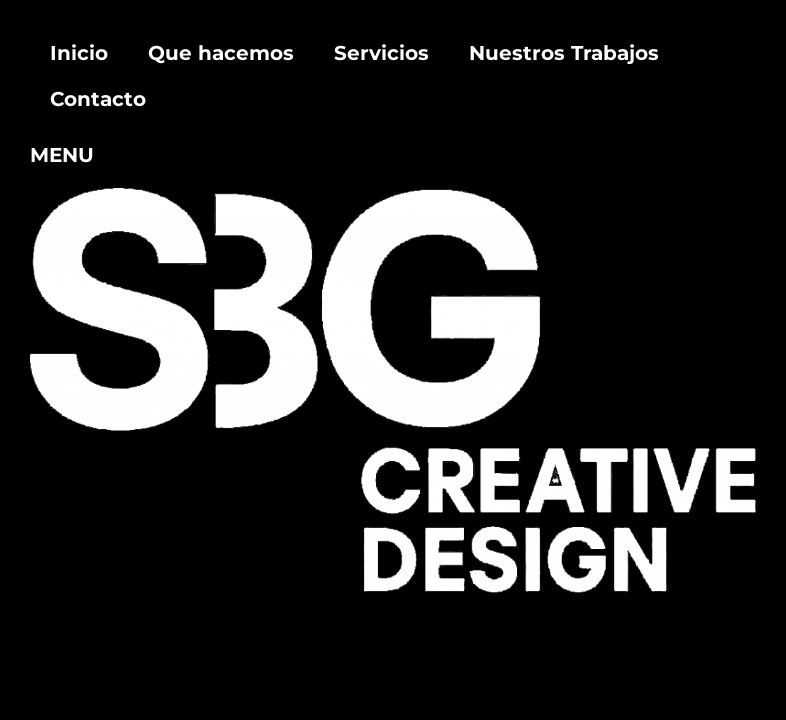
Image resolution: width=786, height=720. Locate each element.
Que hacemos (221, 53)
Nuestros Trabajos (564, 53)
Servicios (381, 53)
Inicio (79, 53)
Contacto (98, 99)
